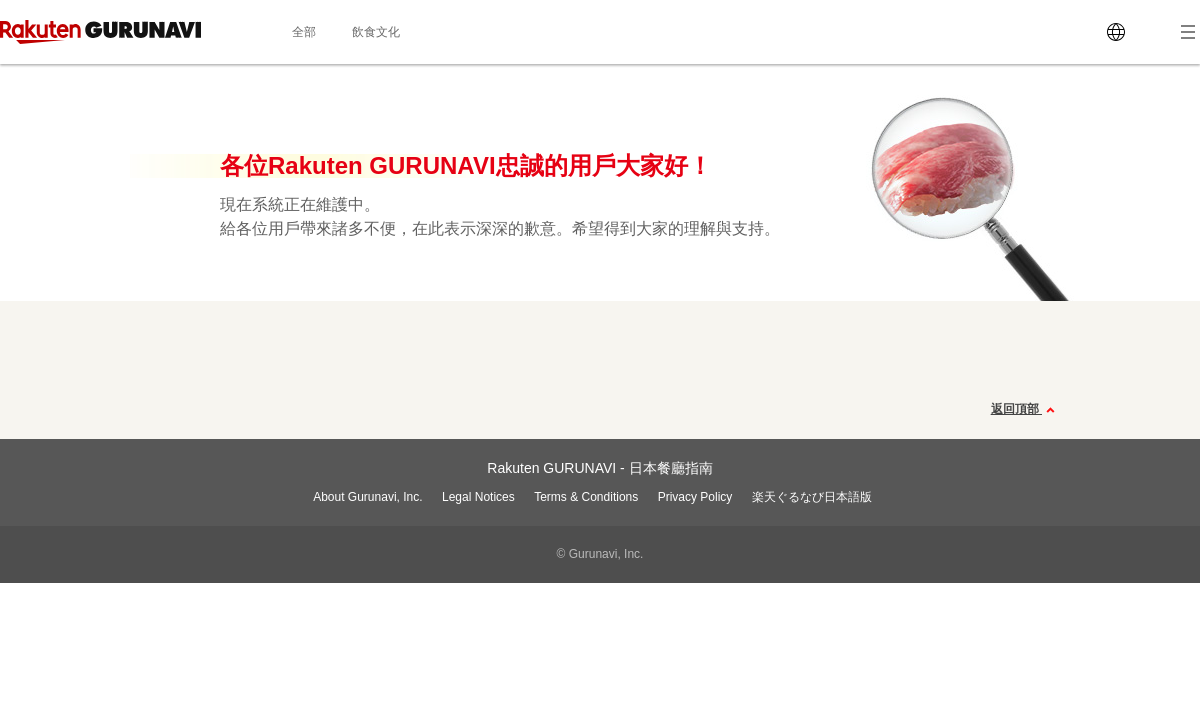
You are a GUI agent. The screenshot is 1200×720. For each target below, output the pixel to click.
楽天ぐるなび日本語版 (812, 497)
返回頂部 (1025, 410)
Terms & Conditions (586, 497)
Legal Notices (478, 497)
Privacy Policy (695, 497)
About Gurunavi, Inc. (367, 497)
